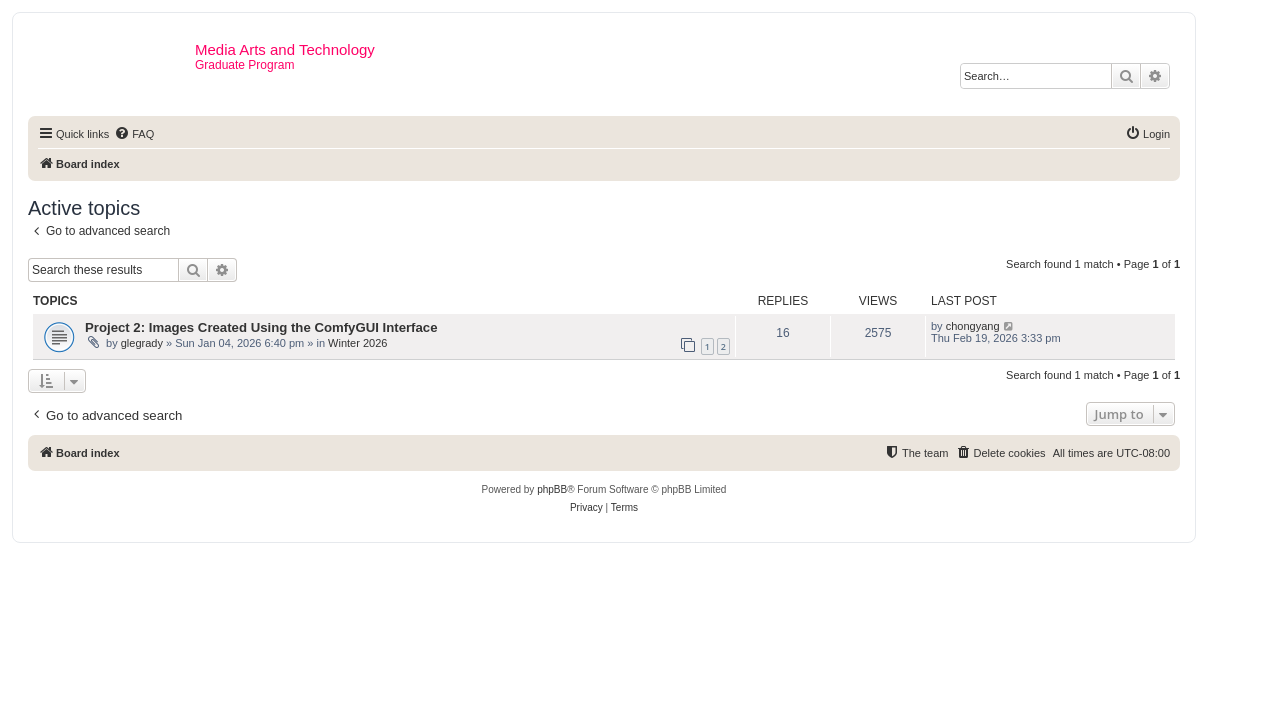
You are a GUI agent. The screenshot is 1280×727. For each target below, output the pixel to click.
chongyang (973, 326)
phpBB (552, 489)
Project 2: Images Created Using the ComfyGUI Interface (261, 327)
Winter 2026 (357, 343)
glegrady (142, 343)
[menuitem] (134, 134)
